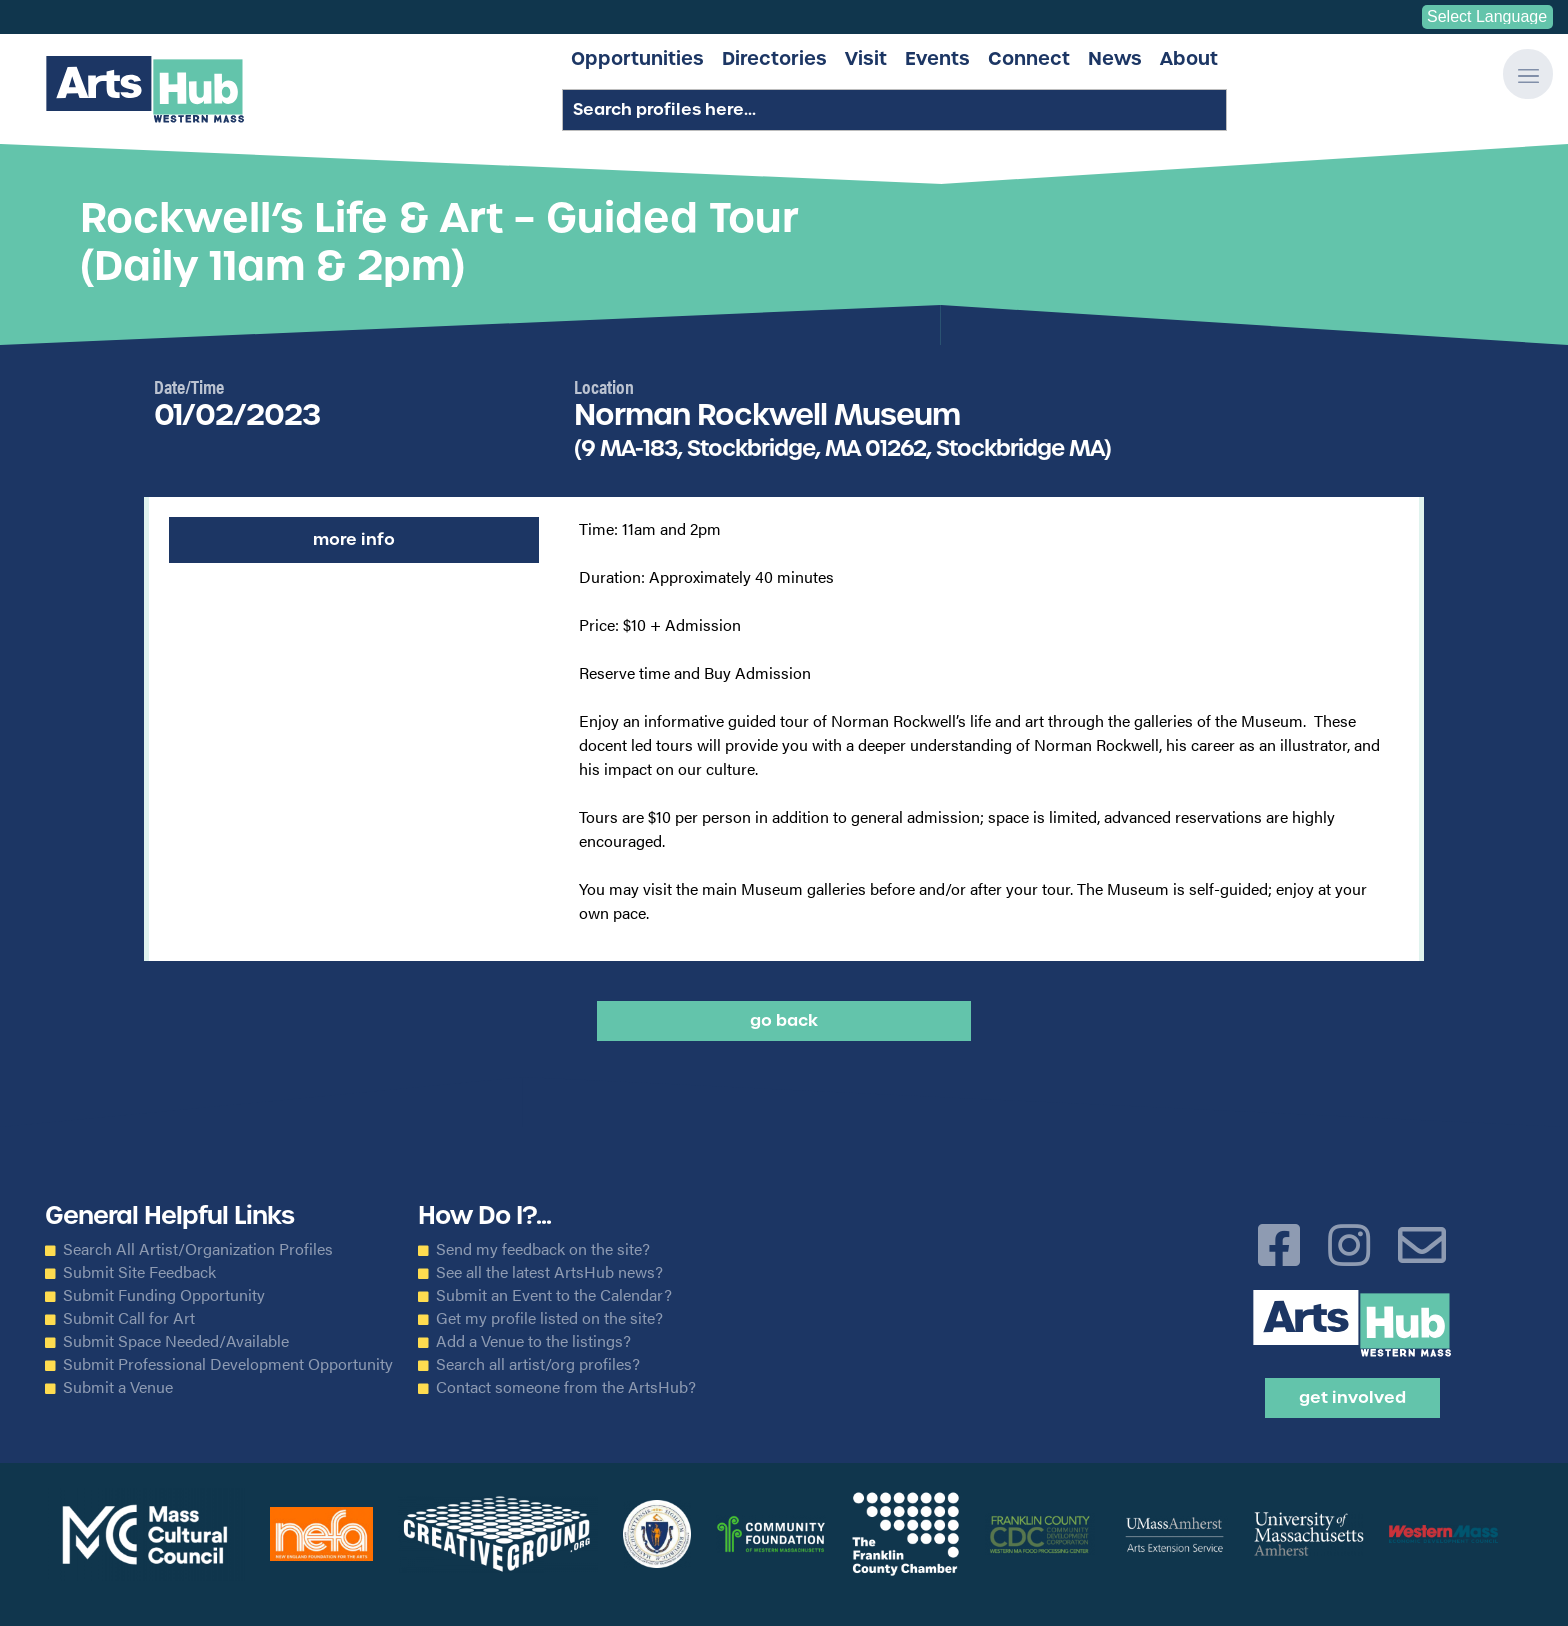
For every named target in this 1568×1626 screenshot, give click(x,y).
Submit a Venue (118, 1387)
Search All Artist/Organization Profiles (198, 1249)
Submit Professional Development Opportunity (228, 1364)
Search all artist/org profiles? (538, 1364)
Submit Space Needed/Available (176, 1341)
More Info (354, 539)
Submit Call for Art (129, 1318)
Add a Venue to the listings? (533, 1341)
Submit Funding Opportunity (164, 1295)
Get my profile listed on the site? (549, 1318)
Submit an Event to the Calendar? (554, 1295)
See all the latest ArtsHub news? (549, 1272)
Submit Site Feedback (139, 1272)
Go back (784, 1020)
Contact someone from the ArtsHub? (566, 1387)
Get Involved (1352, 1397)
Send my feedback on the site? (543, 1249)
